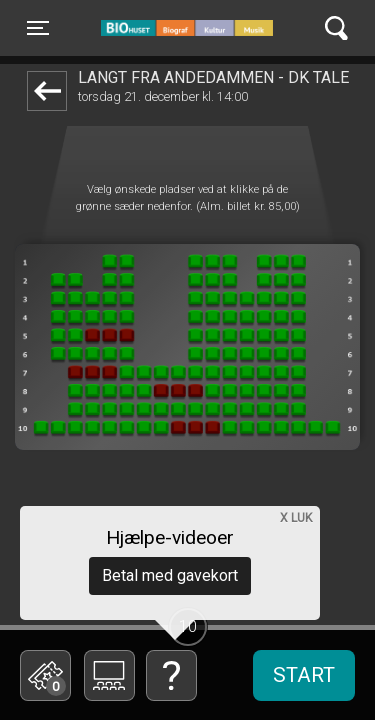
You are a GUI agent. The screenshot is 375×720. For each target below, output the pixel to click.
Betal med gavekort (170, 575)
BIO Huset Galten (186, 28)
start (304, 675)
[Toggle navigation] (38, 28)
